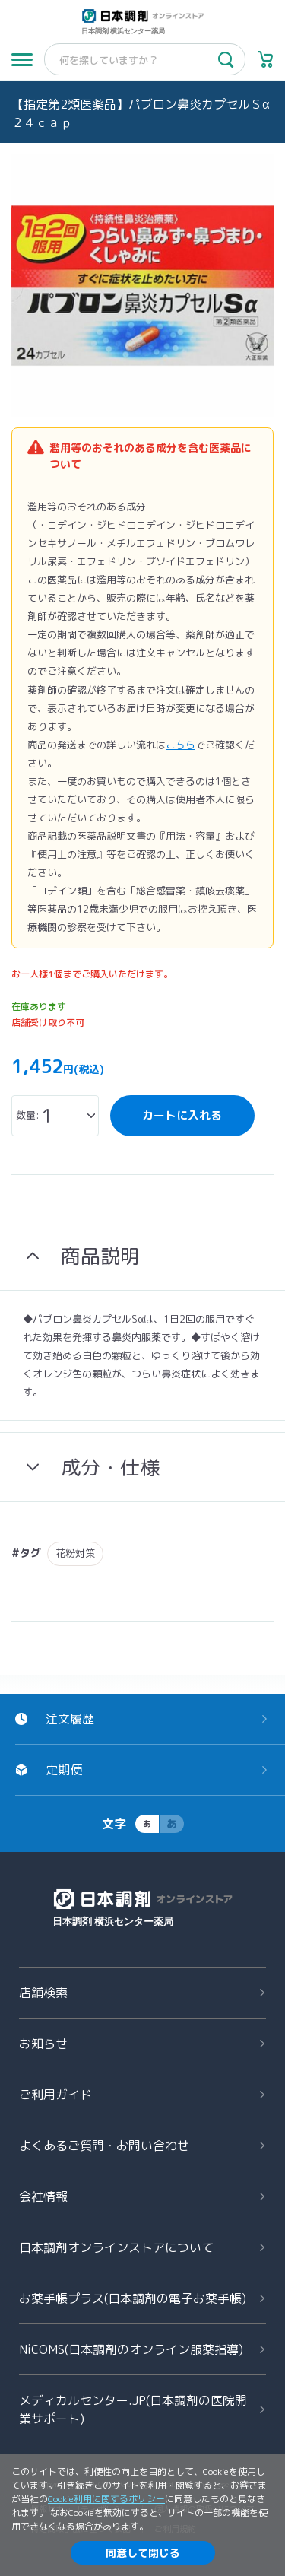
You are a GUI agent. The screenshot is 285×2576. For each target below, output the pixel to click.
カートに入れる (182, 1115)
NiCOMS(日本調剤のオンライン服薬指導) (131, 2349)
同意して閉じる (143, 2553)
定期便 (64, 1769)
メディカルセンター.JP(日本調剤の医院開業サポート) (133, 2409)
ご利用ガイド (55, 2094)
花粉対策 (75, 1553)
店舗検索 (43, 1992)
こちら (180, 744)
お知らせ (43, 2043)
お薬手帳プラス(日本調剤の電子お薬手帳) (132, 2298)
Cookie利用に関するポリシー (106, 2498)
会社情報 (43, 2196)
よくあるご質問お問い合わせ (104, 2145)
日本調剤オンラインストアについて (116, 2247)
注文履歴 (70, 1718)
